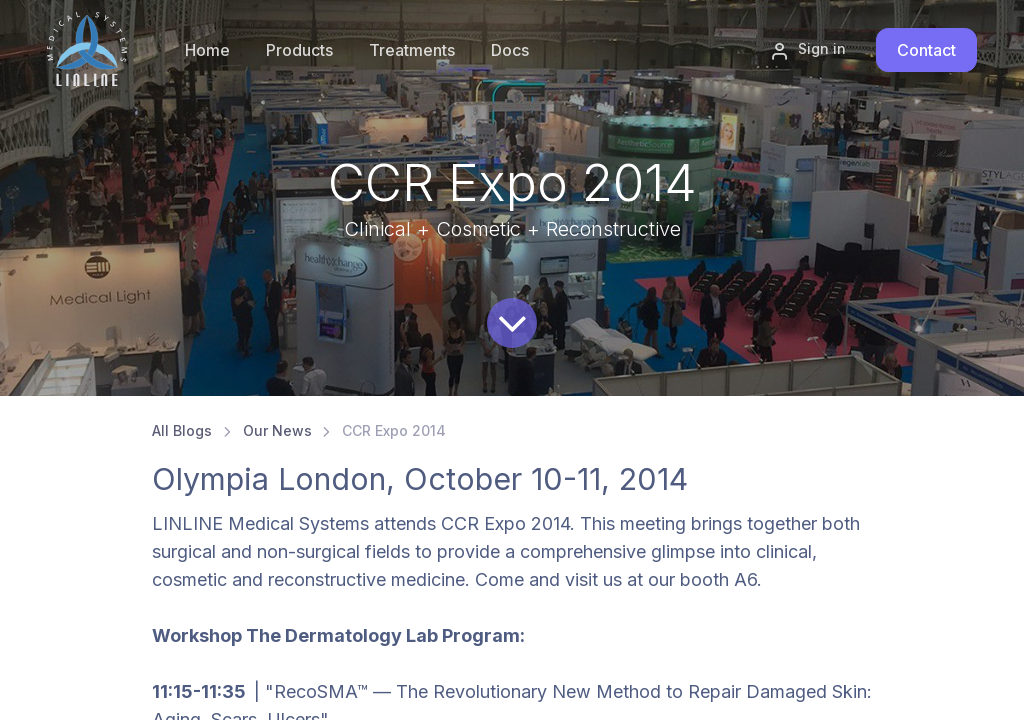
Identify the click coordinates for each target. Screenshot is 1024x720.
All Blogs (182, 430)
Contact (926, 50)
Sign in (808, 50)
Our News (277, 430)
